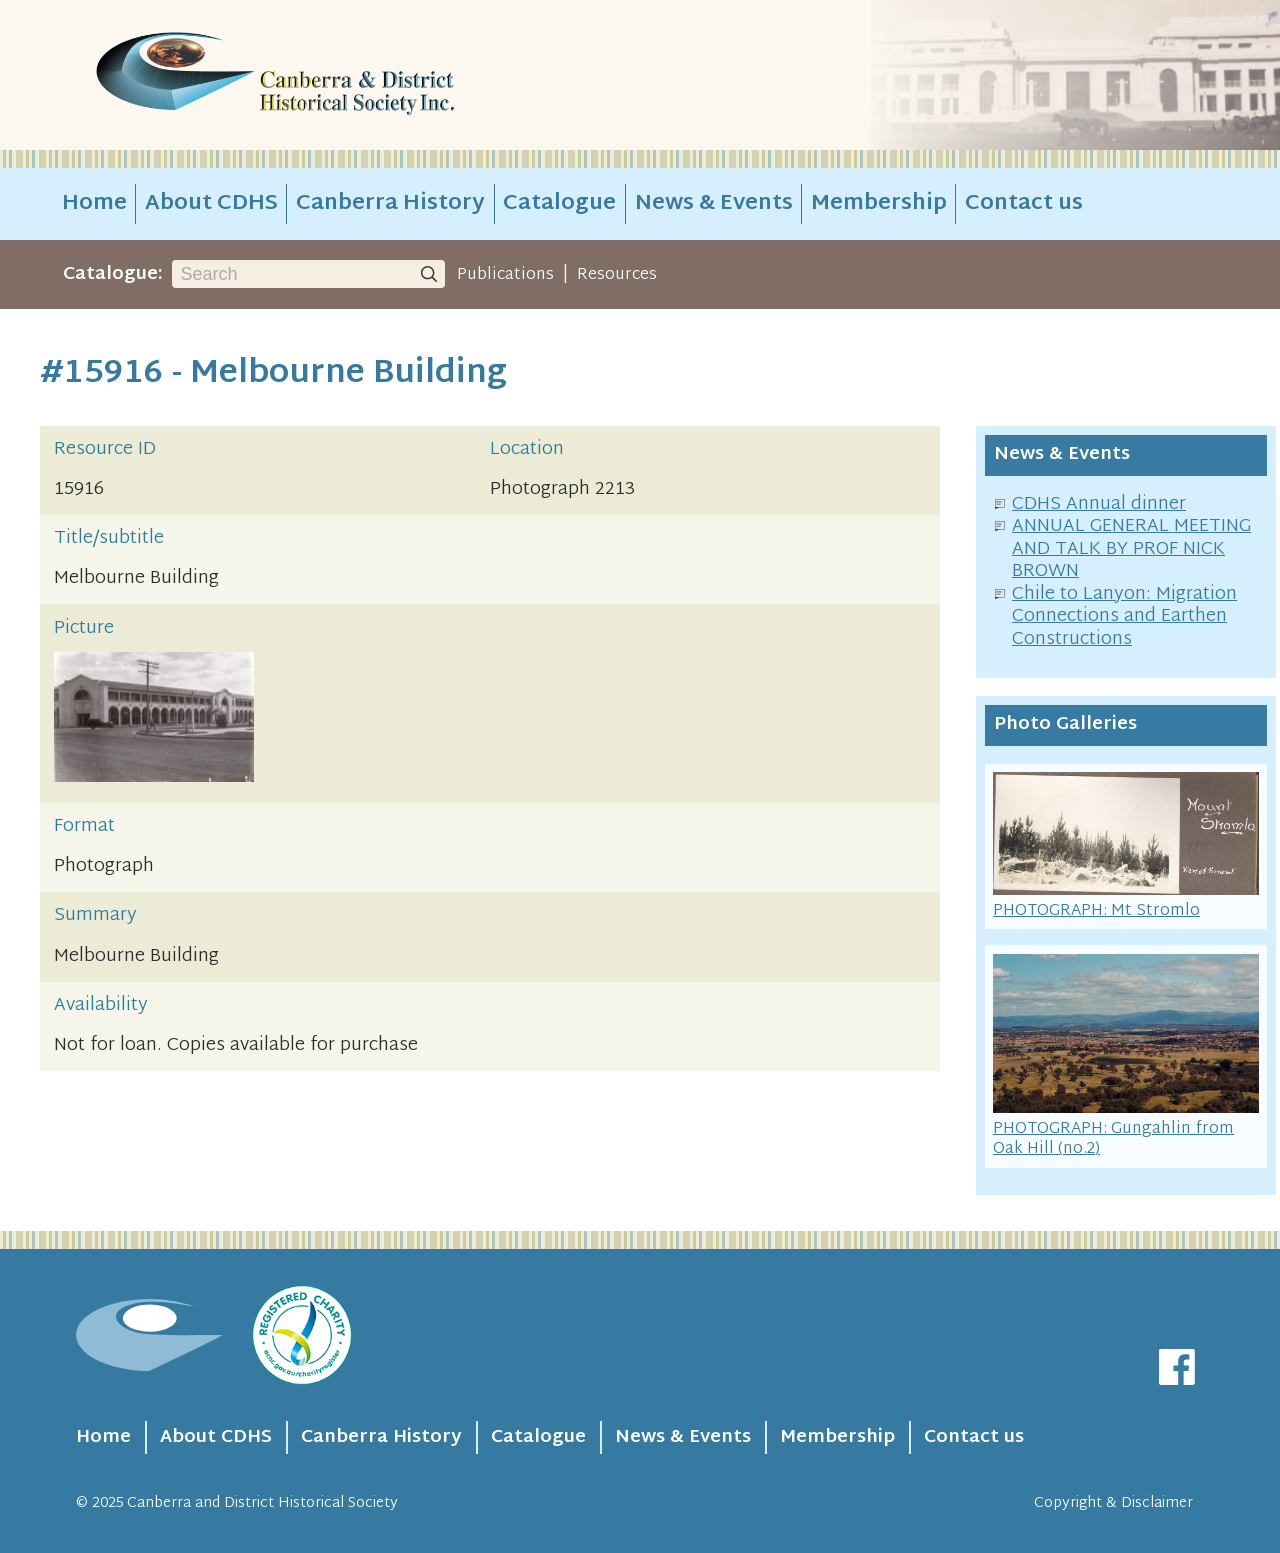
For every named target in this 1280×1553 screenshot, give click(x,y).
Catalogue (559, 204)
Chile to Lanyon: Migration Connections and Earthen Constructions (1124, 617)
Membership (879, 204)
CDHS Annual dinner (1099, 504)
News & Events (714, 204)
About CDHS (211, 204)
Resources (617, 275)
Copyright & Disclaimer (1113, 1503)
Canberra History (390, 204)
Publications (505, 275)
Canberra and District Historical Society (262, 1503)
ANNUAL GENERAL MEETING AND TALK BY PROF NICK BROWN (1131, 549)
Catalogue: (113, 274)
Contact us (1024, 204)
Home (94, 204)
